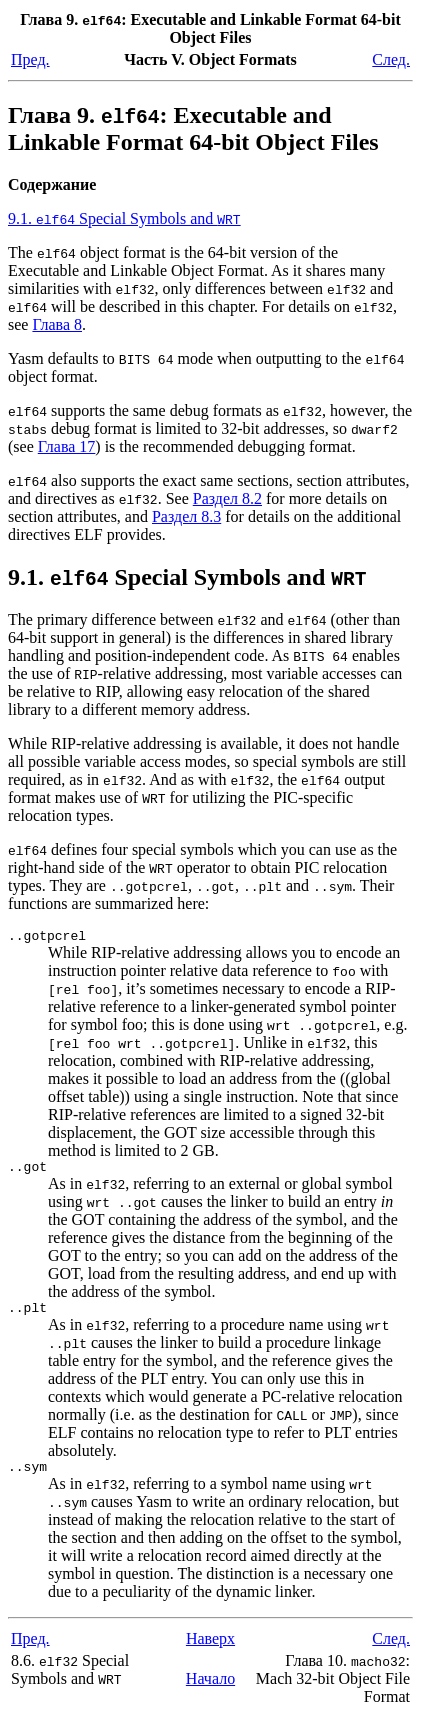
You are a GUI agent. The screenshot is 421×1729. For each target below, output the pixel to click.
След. (391, 59)
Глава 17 (67, 446)
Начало (210, 1690)
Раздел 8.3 (186, 516)
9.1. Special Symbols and (124, 218)
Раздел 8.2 (227, 498)
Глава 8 (57, 324)
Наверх (210, 1650)
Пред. (30, 59)
